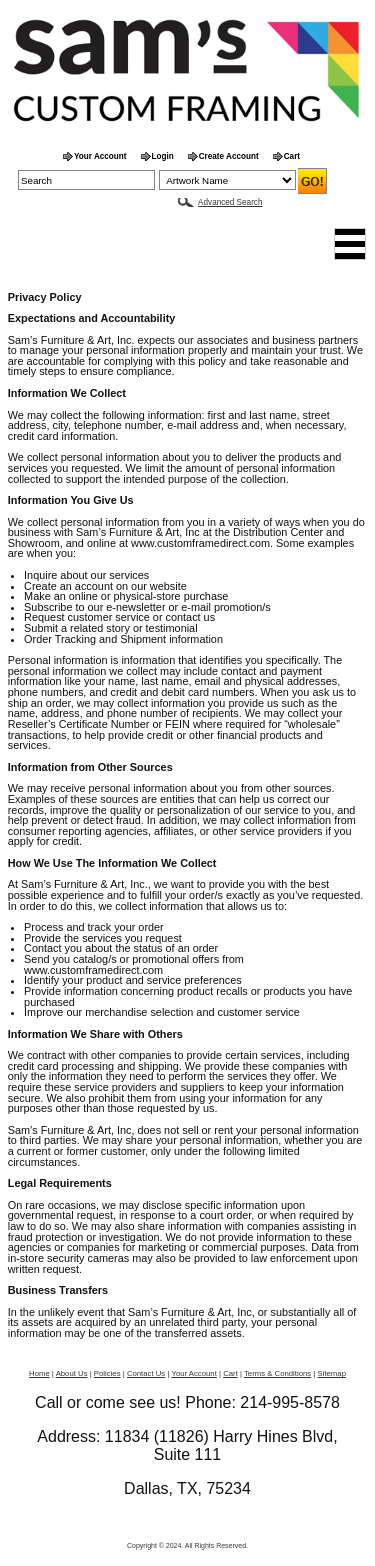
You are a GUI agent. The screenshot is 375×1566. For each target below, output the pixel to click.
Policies (107, 1373)
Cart (292, 156)
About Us (72, 1373)
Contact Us (146, 1373)
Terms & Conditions (277, 1373)
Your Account (100, 156)
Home (39, 1373)
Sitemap (332, 1373)
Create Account (229, 156)
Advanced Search (230, 202)
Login (163, 156)
